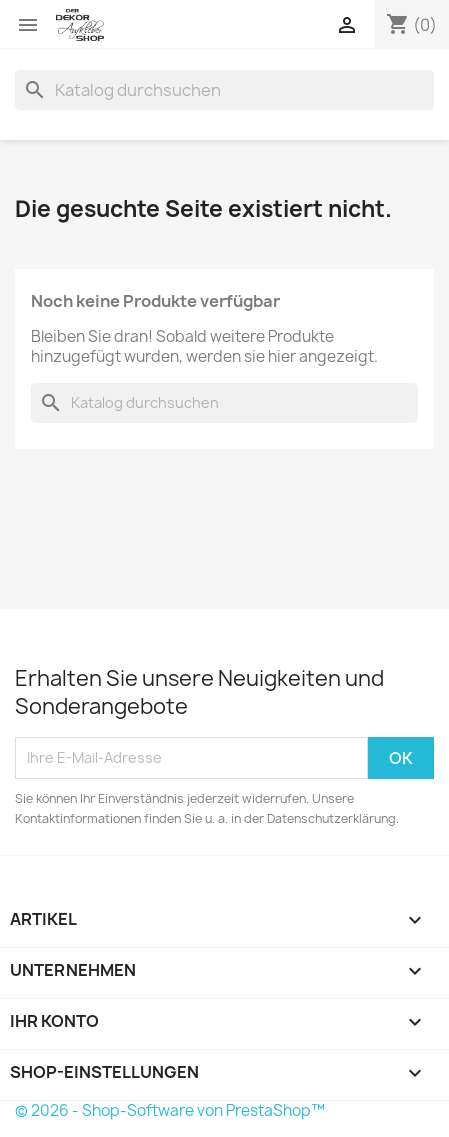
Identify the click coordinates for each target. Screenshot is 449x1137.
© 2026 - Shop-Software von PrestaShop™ (170, 1110)
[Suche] (224, 90)
